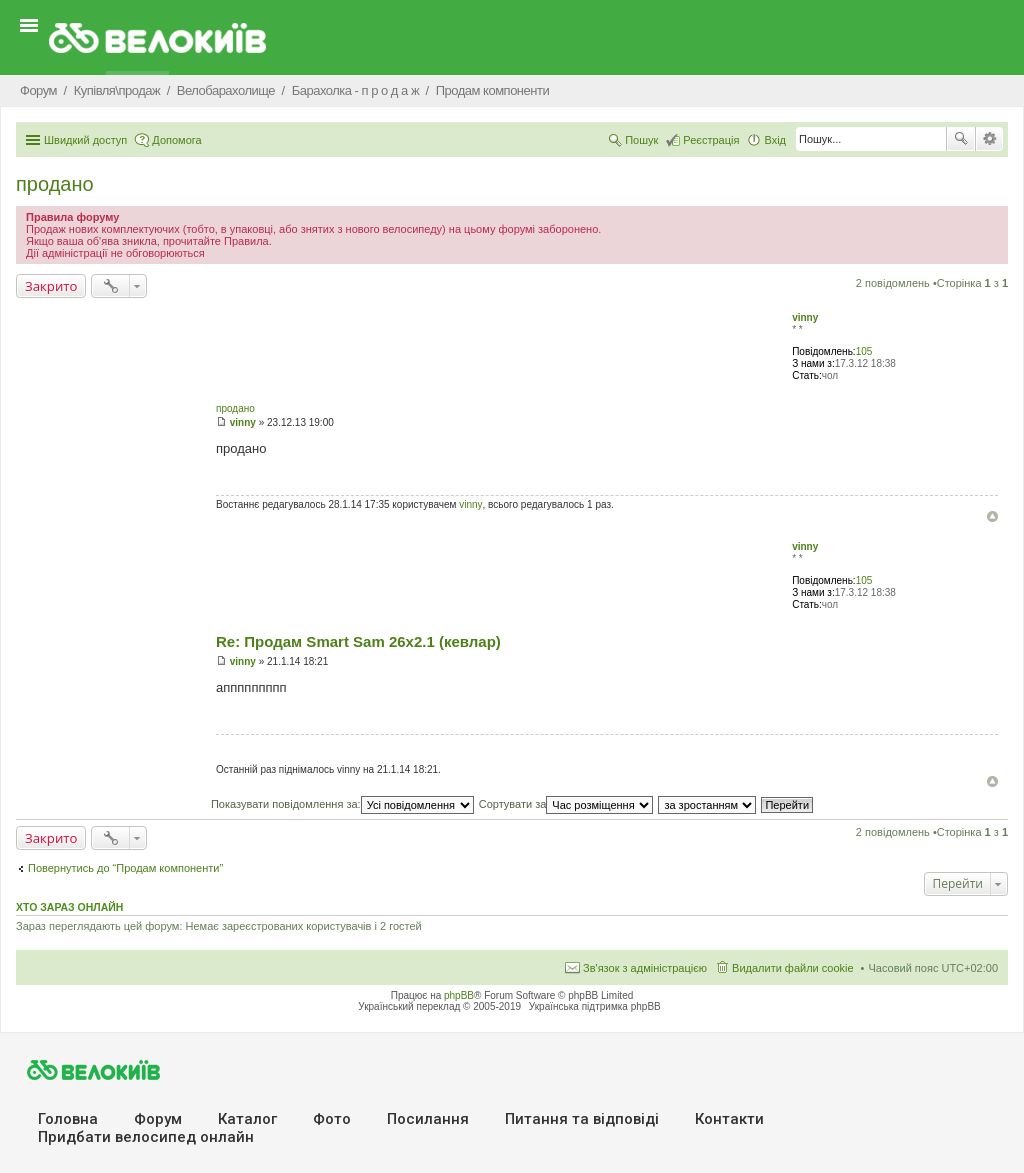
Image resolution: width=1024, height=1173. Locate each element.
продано (55, 184)
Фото (332, 1119)
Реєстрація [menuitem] (711, 140)
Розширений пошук (989, 139)
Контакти (729, 1119)
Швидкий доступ (85, 140)
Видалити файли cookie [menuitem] (793, 968)
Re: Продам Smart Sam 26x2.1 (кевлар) (358, 641)
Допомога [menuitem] (176, 140)
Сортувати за (566, 804)
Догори (992, 516)
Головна (68, 1119)
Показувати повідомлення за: (342, 804)
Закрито (51, 286)
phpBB (459, 995)
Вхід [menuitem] (775, 140)
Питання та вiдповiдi (582, 1119)
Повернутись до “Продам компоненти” (125, 868)
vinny (805, 317)
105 (864, 351)
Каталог (247, 1119)
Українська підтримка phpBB (595, 1006)
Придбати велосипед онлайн (146, 1137)
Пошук (961, 139)
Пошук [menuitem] (641, 140)
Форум (158, 1119)
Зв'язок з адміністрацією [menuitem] (645, 968)
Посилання (428, 1119)
